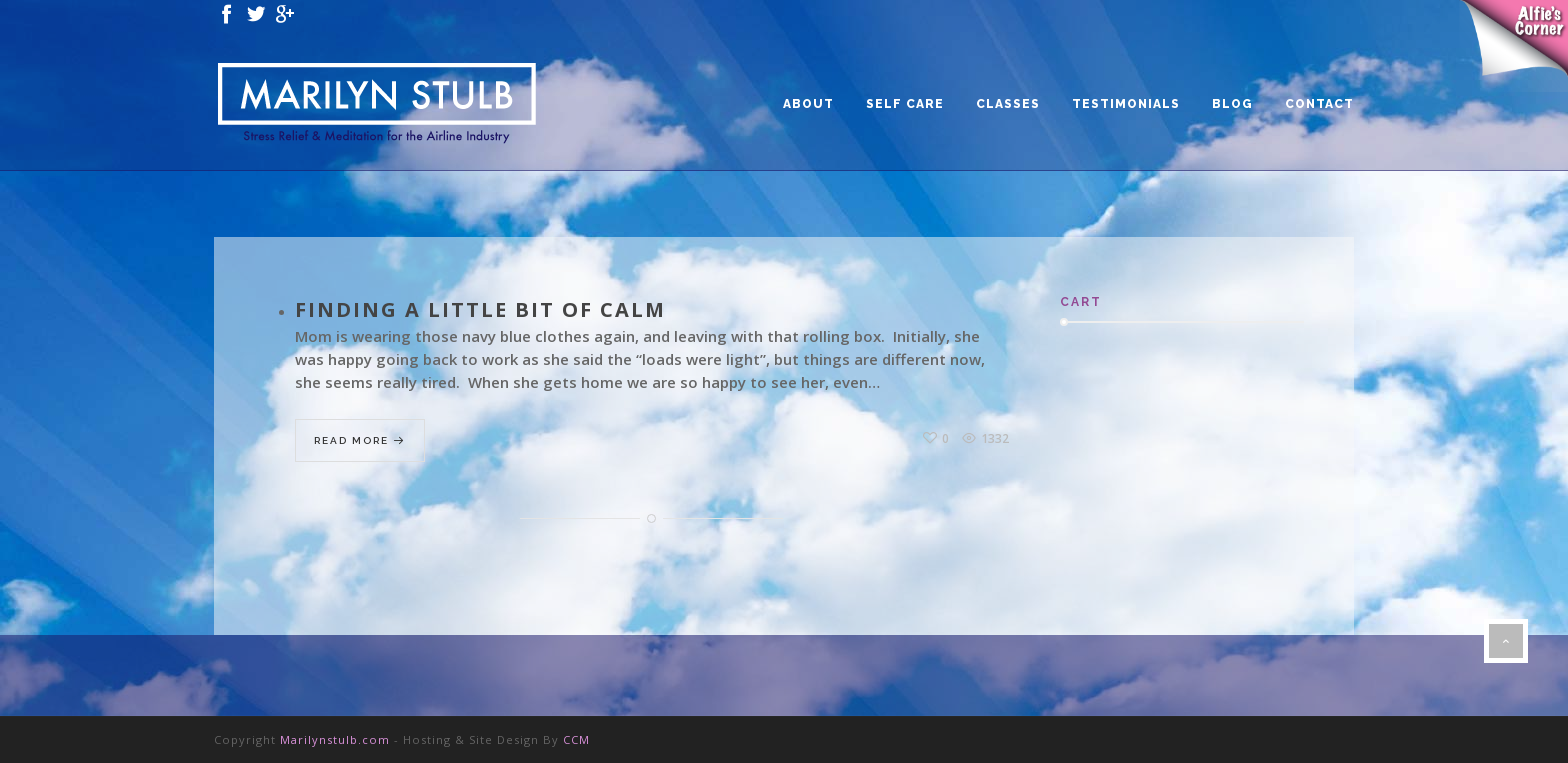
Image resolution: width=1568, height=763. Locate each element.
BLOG (1232, 104)
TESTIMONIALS (1126, 104)
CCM (576, 739)
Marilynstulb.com (335, 739)
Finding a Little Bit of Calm (480, 309)
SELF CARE (905, 104)
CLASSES (1008, 104)
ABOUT (808, 104)
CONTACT (1319, 104)
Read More (360, 441)
